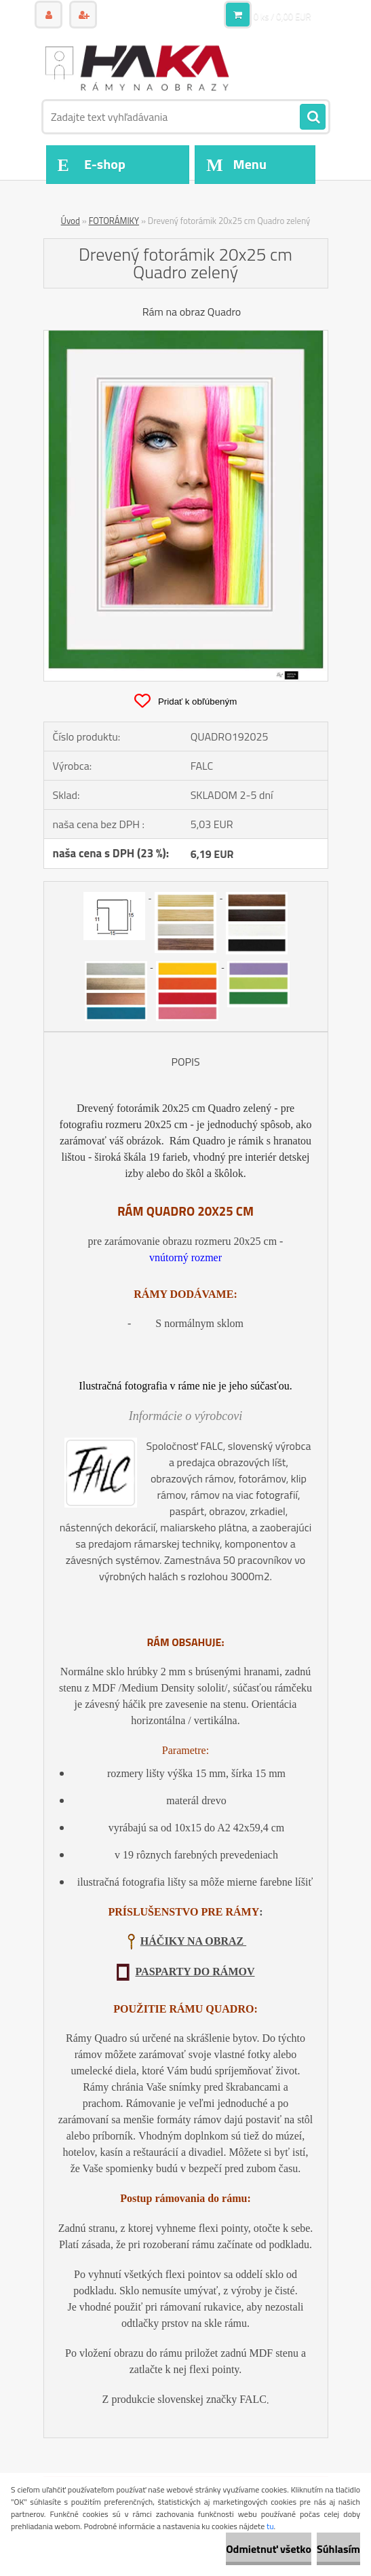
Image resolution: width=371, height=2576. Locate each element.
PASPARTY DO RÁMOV (194, 1971)
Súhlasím (338, 2549)
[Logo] (136, 66)
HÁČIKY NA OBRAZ (193, 1941)
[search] (312, 117)
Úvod (70, 220)
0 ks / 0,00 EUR (282, 16)
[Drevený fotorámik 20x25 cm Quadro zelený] (186, 336)
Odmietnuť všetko (268, 2549)
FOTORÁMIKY (114, 220)
